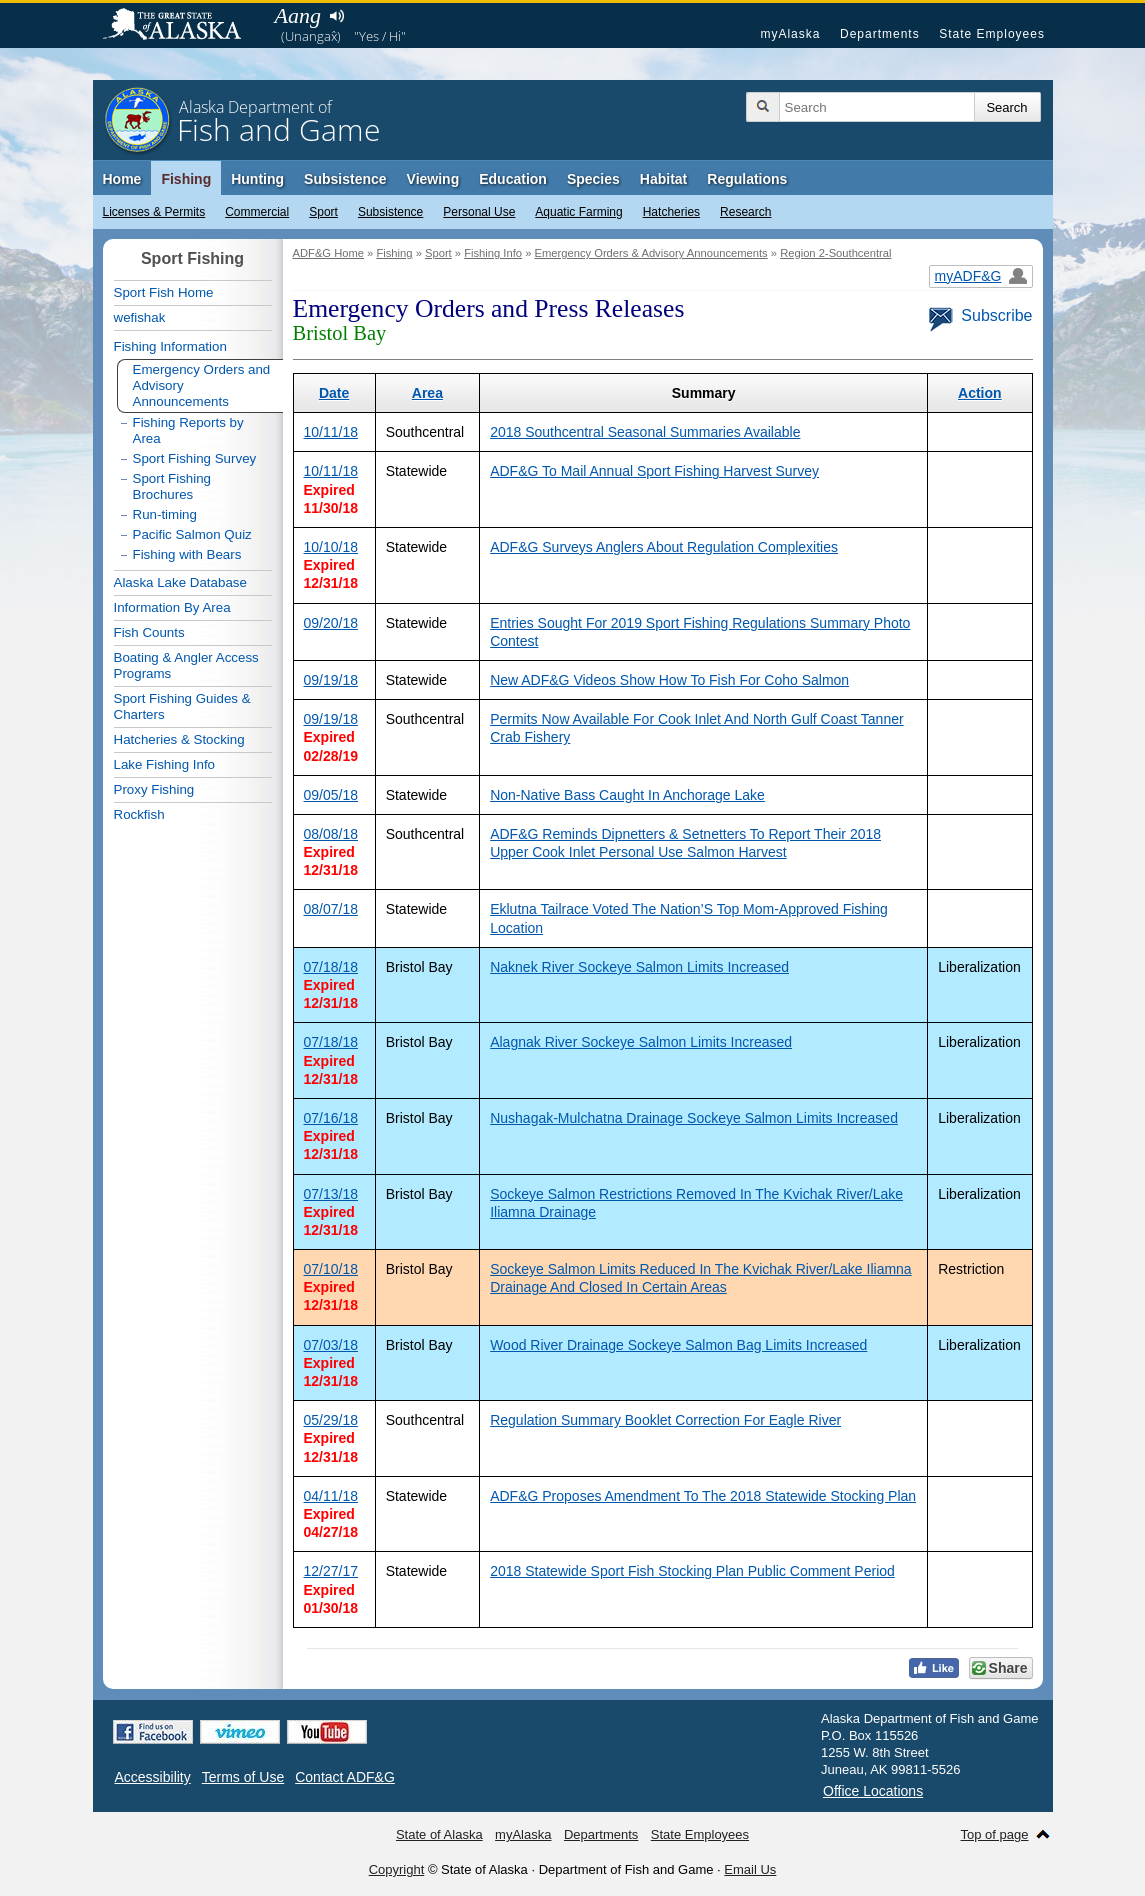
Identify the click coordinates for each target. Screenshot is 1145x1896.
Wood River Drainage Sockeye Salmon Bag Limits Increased (678, 1345)
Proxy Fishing (154, 789)
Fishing (186, 179)
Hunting (257, 179)
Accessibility (153, 1777)
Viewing (433, 179)
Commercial (257, 212)
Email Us (750, 1869)
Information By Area (172, 607)
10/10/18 (331, 547)
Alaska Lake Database (180, 582)
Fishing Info (493, 253)
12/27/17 (331, 1571)
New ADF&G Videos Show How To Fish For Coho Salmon (669, 680)
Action (980, 393)
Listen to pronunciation (337, 16)
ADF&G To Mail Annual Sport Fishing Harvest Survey (654, 471)
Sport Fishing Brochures (172, 486)
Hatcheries (671, 212)
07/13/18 (331, 1194)
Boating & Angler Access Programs (186, 665)
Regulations (747, 179)
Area (427, 393)
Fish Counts (149, 632)
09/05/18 (331, 795)
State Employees (992, 34)
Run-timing (165, 514)
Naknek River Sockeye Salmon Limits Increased (639, 967)
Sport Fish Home (164, 292)
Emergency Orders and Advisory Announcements (202, 385)
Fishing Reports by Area (188, 430)
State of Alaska (182, 26)
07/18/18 (331, 967)
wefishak (140, 317)
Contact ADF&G (345, 1777)
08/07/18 (331, 909)
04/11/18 (331, 1496)
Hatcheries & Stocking (179, 739)
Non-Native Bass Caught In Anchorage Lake (627, 795)
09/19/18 (331, 680)
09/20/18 (331, 623)
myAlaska (790, 34)
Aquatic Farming (578, 212)
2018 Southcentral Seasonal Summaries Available (645, 432)
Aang (298, 15)
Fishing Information (170, 346)
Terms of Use (243, 1777)
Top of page (995, 1834)
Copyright (397, 1869)
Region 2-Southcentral (835, 253)
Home (122, 179)
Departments (880, 34)
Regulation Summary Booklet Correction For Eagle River (665, 1420)
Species (593, 179)
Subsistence (390, 212)
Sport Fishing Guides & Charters (182, 706)
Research (745, 212)
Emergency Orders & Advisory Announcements (650, 253)
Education (513, 179)
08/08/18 (331, 834)
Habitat (663, 179)
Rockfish (139, 814)
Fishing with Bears (187, 554)
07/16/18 (331, 1118)
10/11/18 (331, 432)
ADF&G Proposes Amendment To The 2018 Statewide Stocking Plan (703, 1496)
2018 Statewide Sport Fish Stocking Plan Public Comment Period (692, 1571)
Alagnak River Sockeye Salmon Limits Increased (641, 1042)
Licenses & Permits (154, 212)
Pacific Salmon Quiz (192, 534)
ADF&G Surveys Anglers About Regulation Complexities (664, 547)
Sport (323, 212)
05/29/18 (331, 1420)
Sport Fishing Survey (195, 458)
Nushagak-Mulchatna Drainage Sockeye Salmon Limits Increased (694, 1118)
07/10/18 (331, 1269)
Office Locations (873, 1791)
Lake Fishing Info (165, 764)
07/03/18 (331, 1345)
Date (334, 393)
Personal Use (479, 212)
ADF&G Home (329, 253)
